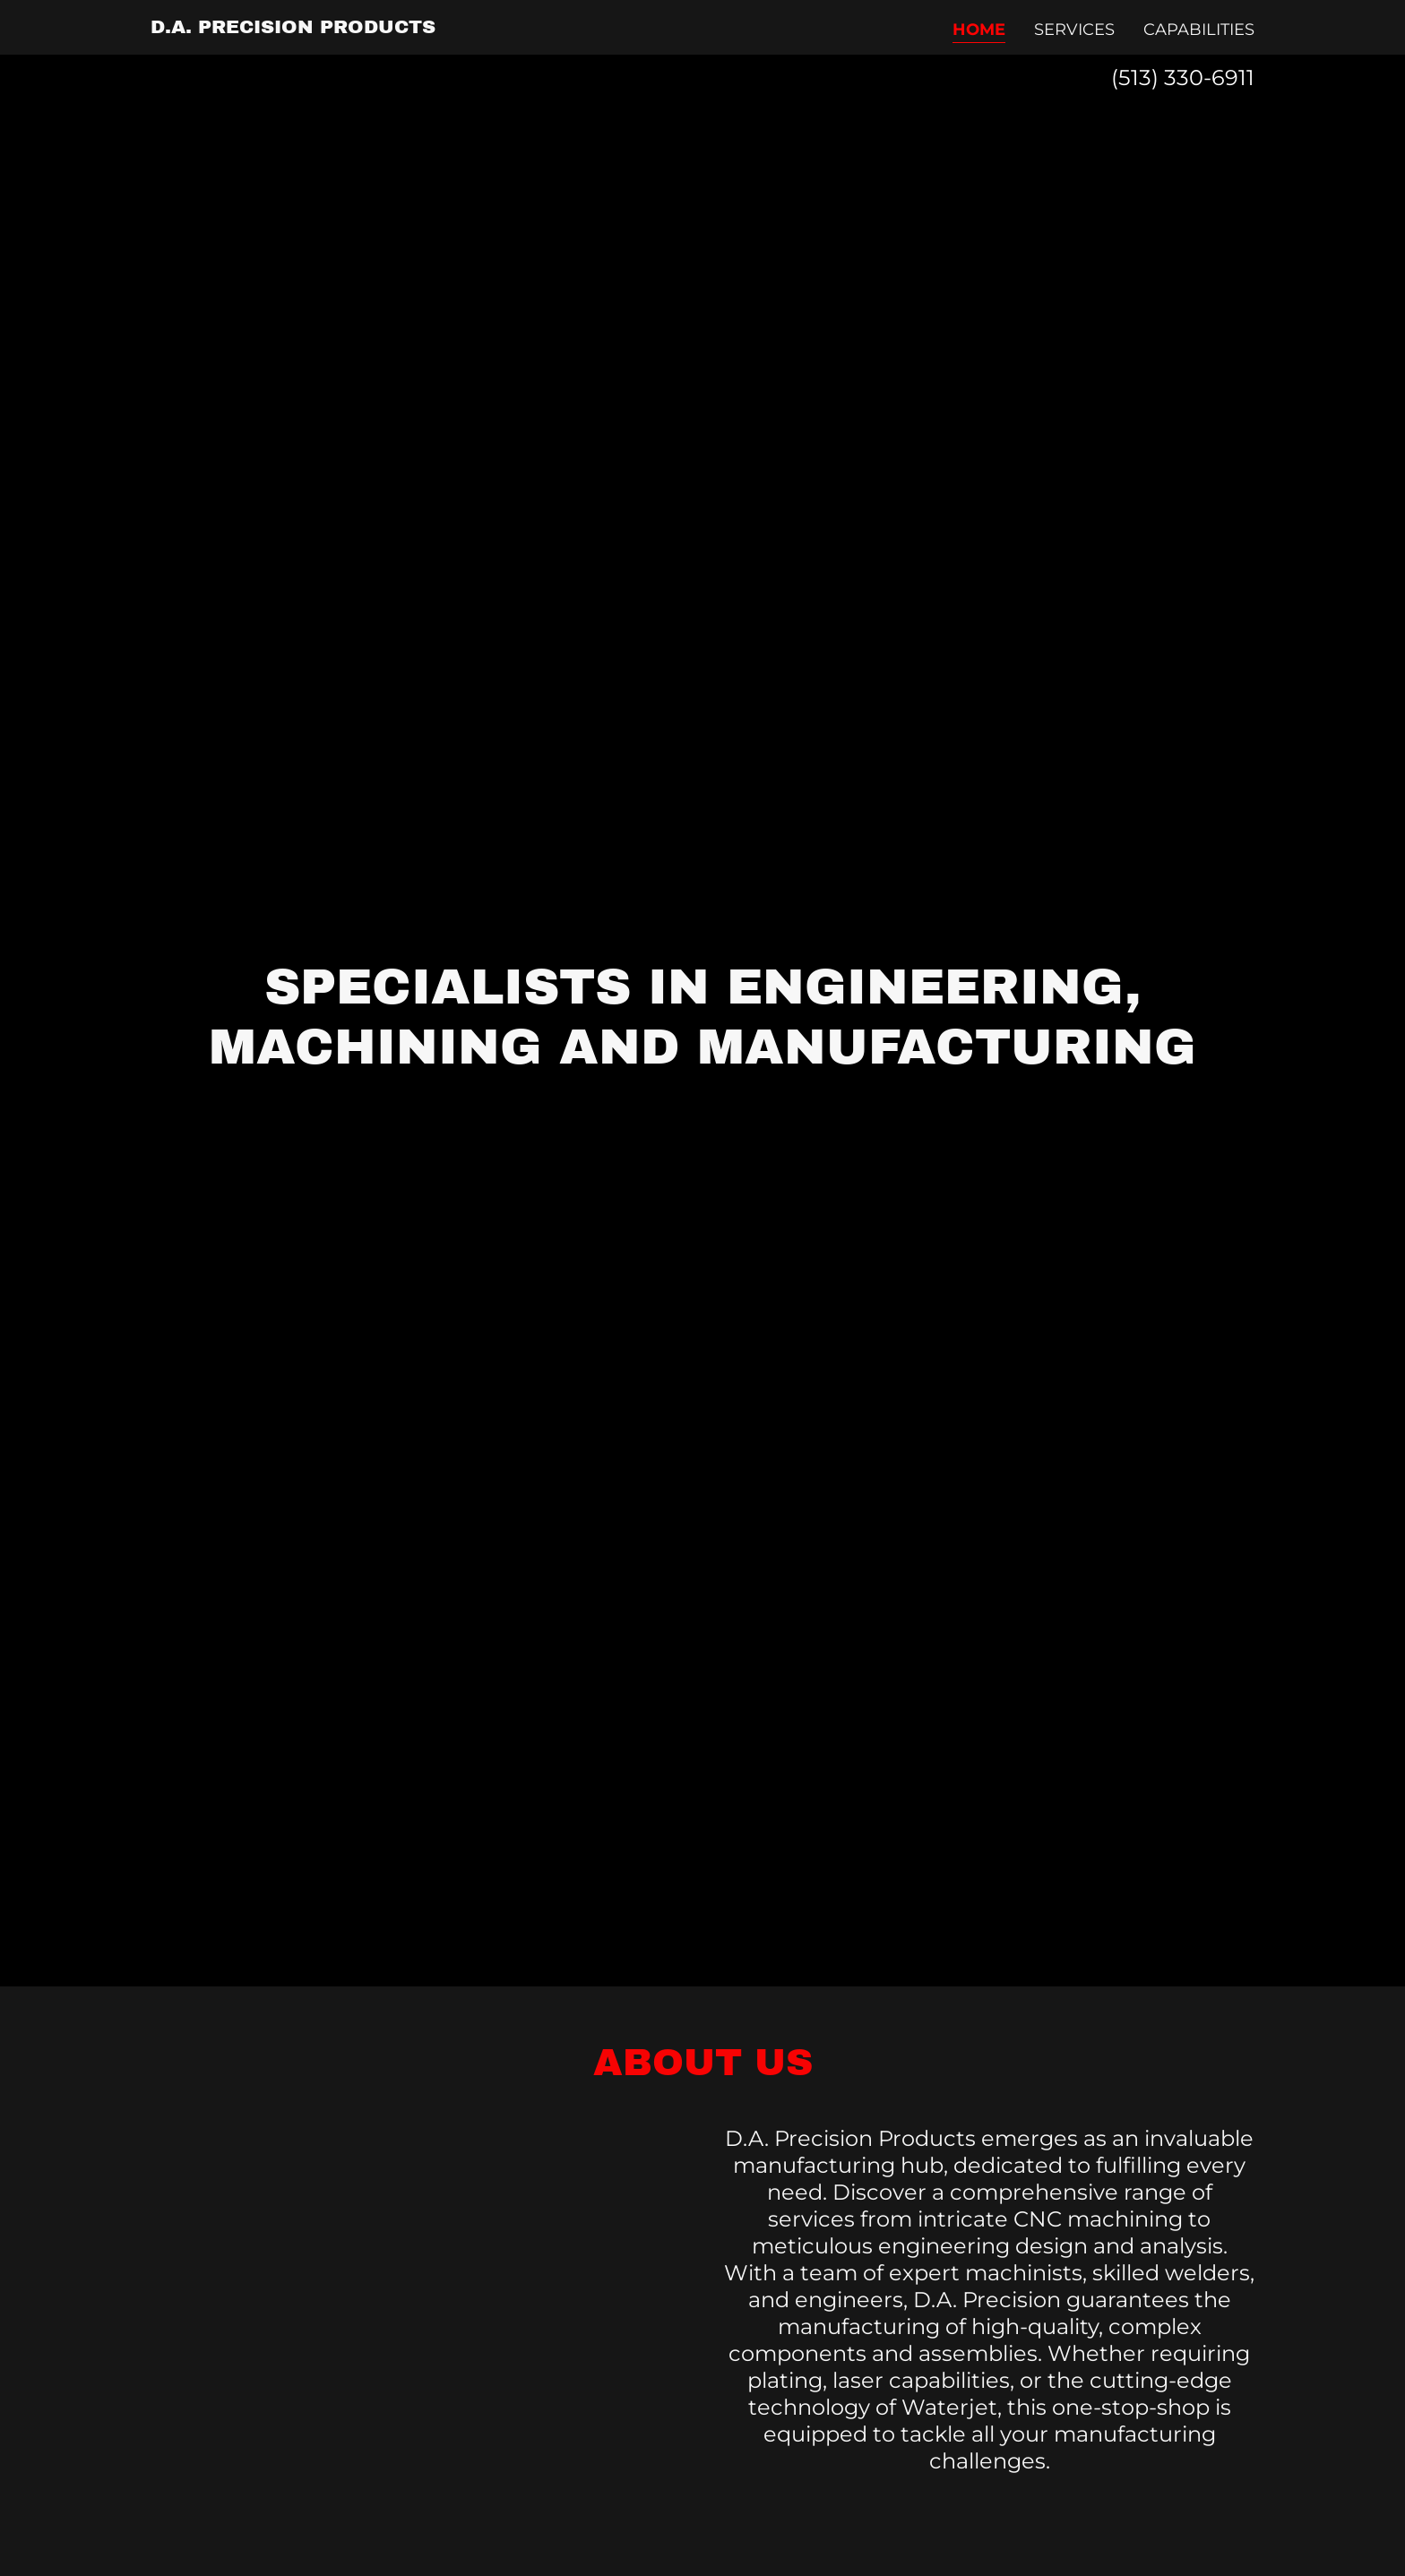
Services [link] (1074, 29)
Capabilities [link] (1198, 29)
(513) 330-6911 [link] (1182, 77)
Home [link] (978, 29)
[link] (293, 28)
